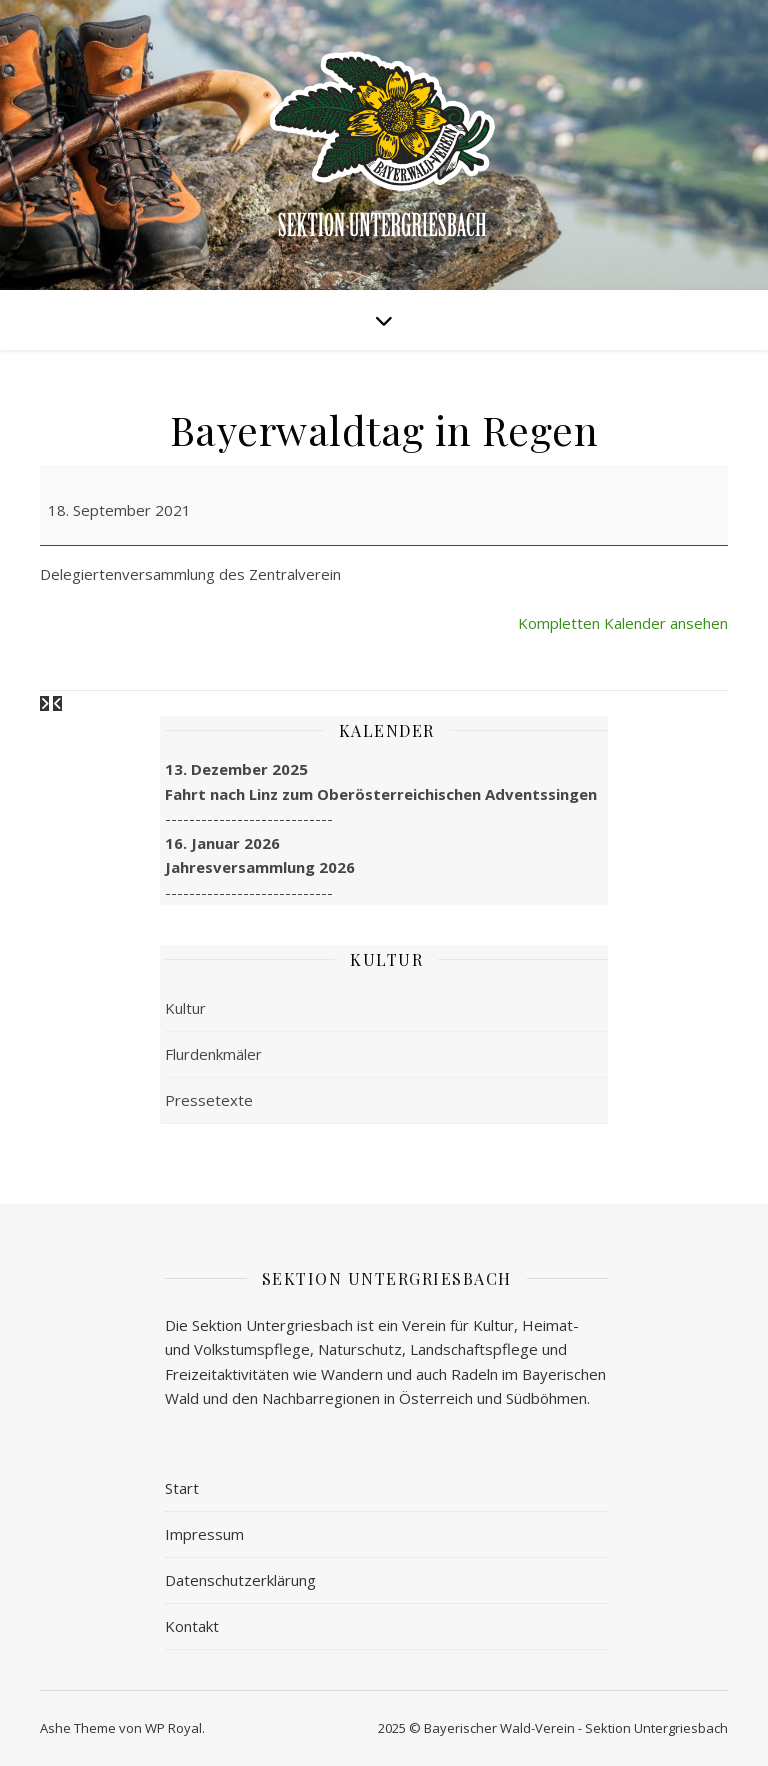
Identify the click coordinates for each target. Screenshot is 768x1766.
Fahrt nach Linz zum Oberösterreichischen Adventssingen (381, 794)
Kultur (185, 1008)
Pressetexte (209, 1100)
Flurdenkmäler (213, 1054)
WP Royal (173, 1728)
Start (182, 1488)
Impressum (204, 1534)
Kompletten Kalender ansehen (623, 623)
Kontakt (192, 1626)
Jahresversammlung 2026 (260, 867)
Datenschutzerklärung (240, 1580)
